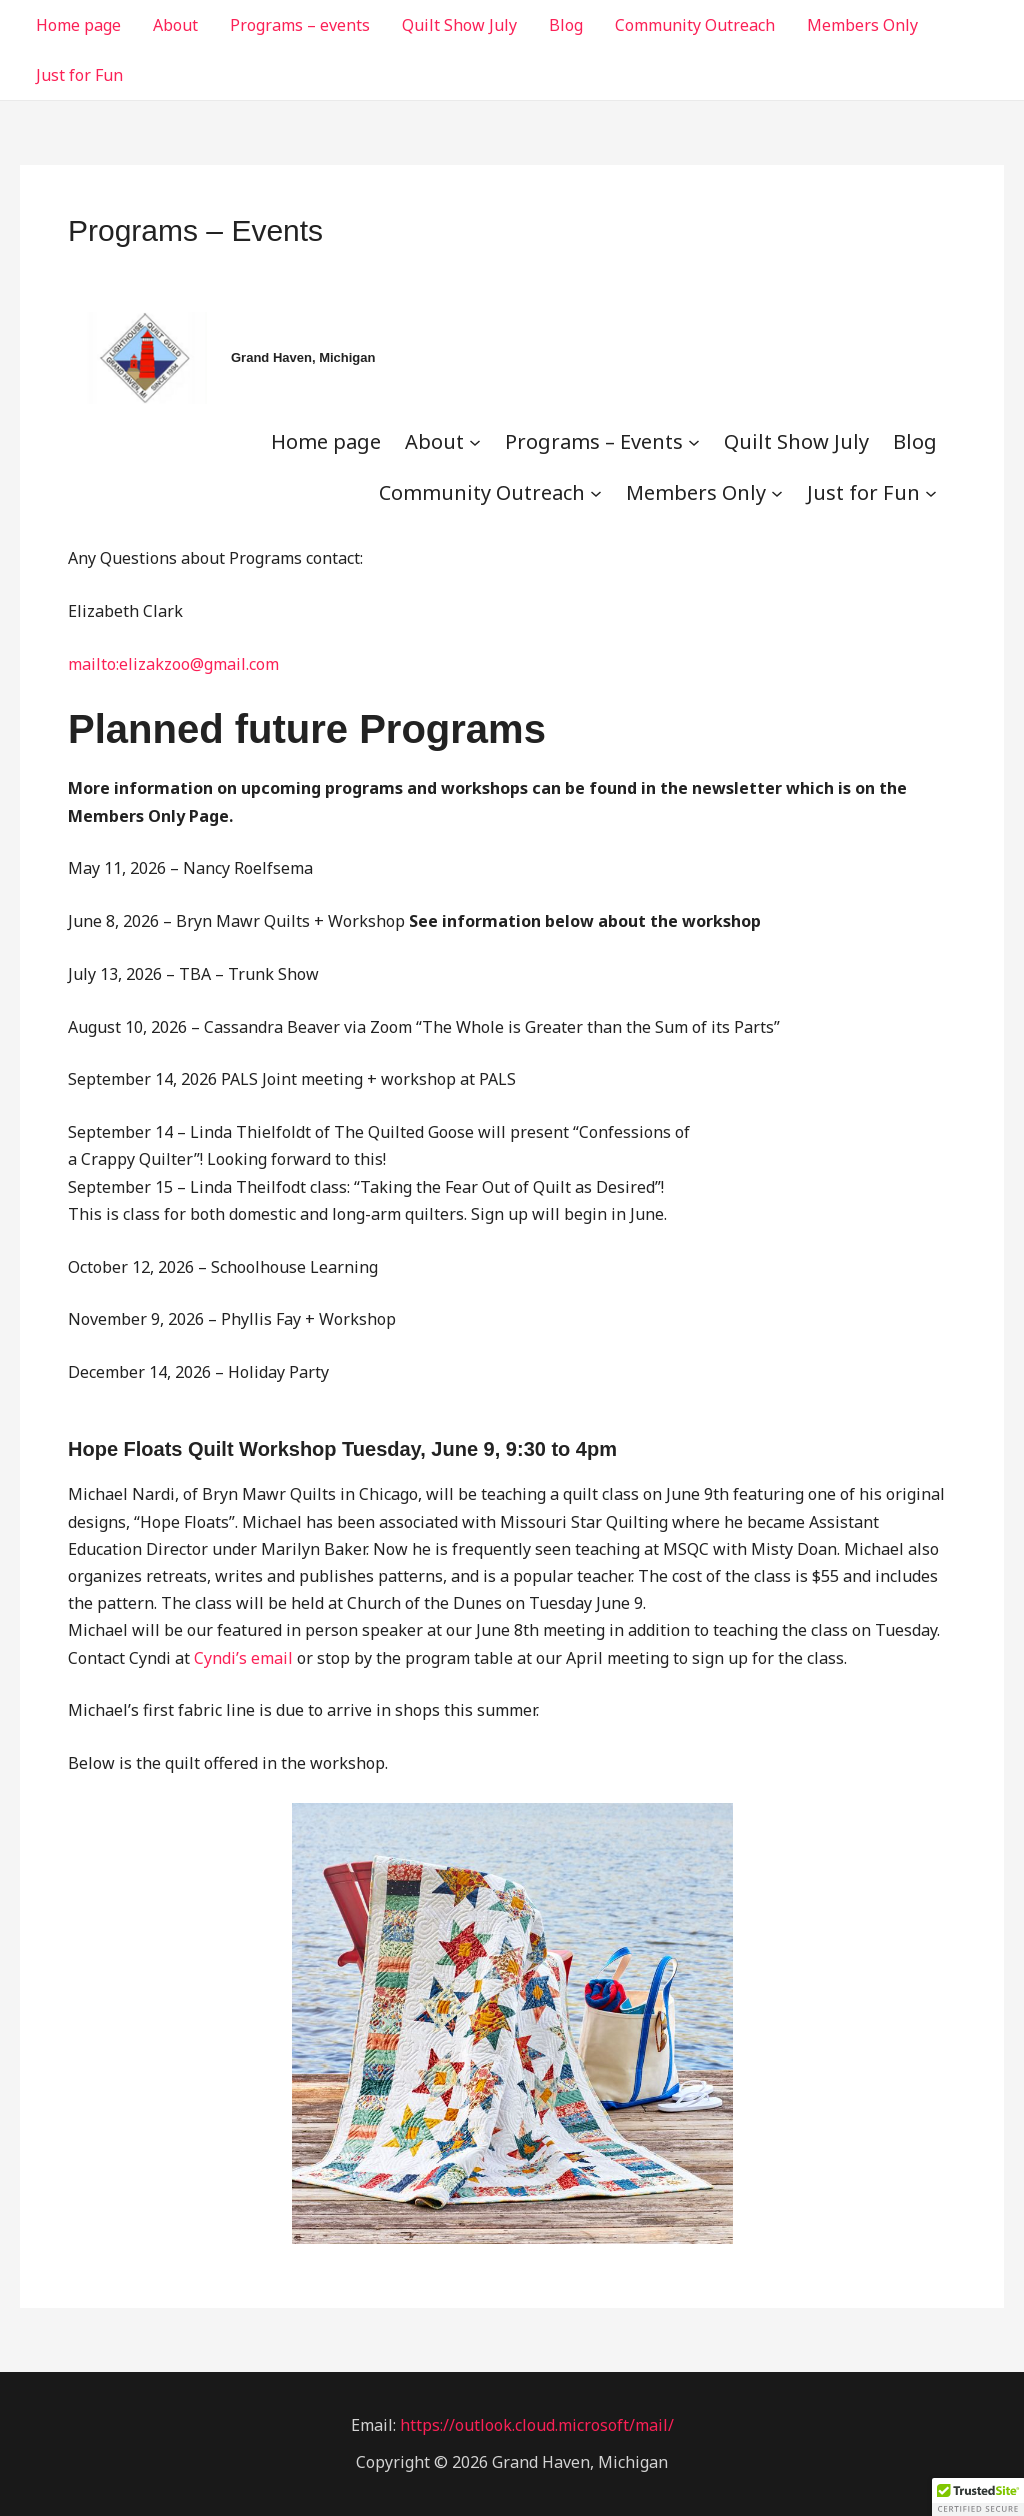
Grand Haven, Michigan (303, 357)
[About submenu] (475, 441)
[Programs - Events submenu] (694, 441)
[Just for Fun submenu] (931, 492)
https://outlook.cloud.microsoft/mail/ (537, 2425)
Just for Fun (79, 75)
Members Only (862, 25)
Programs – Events (594, 441)
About (175, 25)
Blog (566, 25)
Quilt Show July (459, 25)
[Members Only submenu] (777, 492)
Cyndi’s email (243, 1658)
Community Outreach (695, 25)
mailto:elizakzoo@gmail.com (173, 664)
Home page (78, 25)
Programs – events (300, 25)
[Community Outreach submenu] (596, 492)
